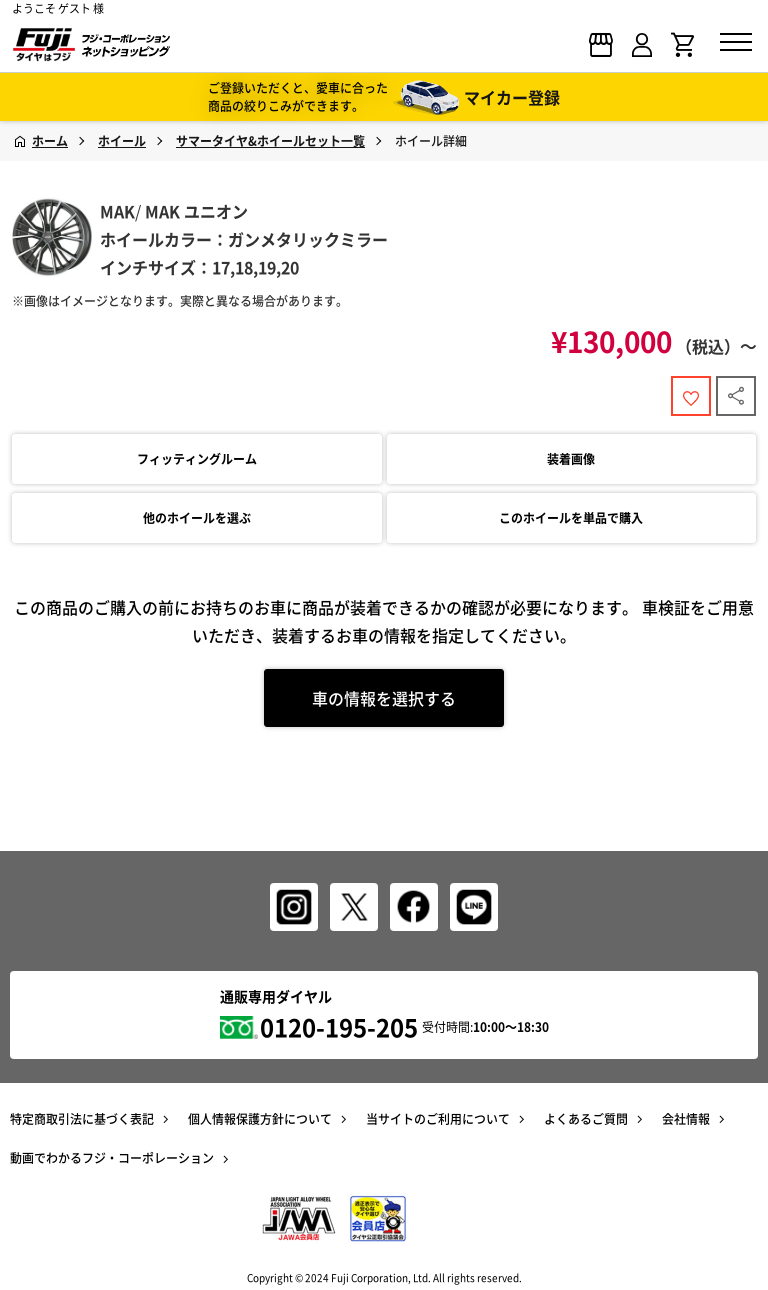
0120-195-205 (339, 1027)
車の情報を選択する (384, 698)
